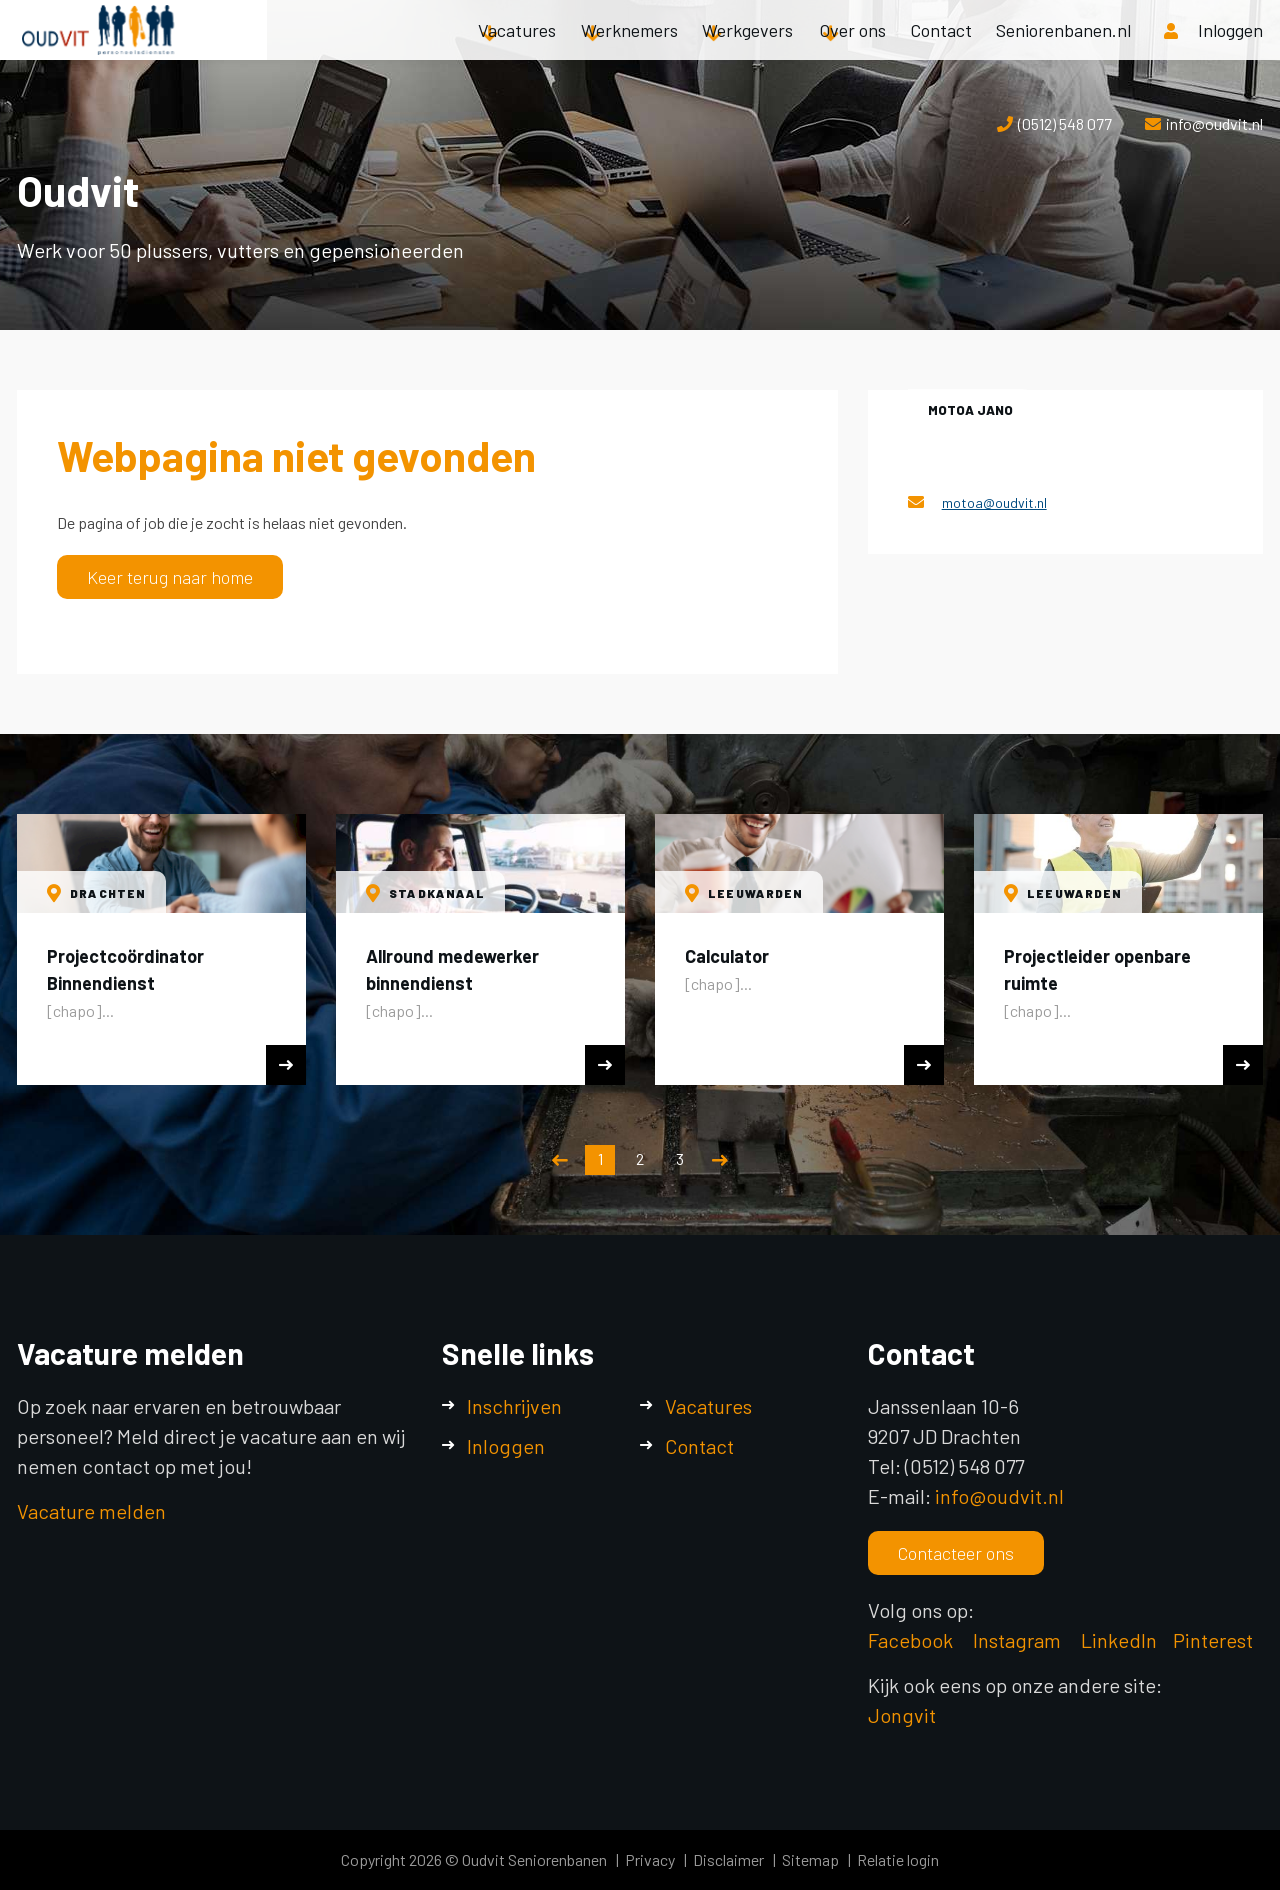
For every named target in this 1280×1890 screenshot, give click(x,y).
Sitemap (810, 1859)
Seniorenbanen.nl (1063, 50)
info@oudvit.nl (1214, 123)
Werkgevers (747, 50)
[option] (161, 949)
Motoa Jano (970, 410)
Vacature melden (91, 1511)
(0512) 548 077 (1065, 123)
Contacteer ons (956, 1553)
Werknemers (629, 50)
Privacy (650, 1859)
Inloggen (506, 1446)
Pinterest (1213, 1640)
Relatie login (898, 1859)
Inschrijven (514, 1406)
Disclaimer (728, 1859)
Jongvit (902, 1715)
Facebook (910, 1640)
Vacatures (517, 50)
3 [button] (680, 1158)
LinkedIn (1119, 1640)
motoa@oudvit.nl (994, 502)
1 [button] (600, 1158)
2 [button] (640, 1158)
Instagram (1019, 1640)
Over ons (852, 50)
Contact (941, 50)
